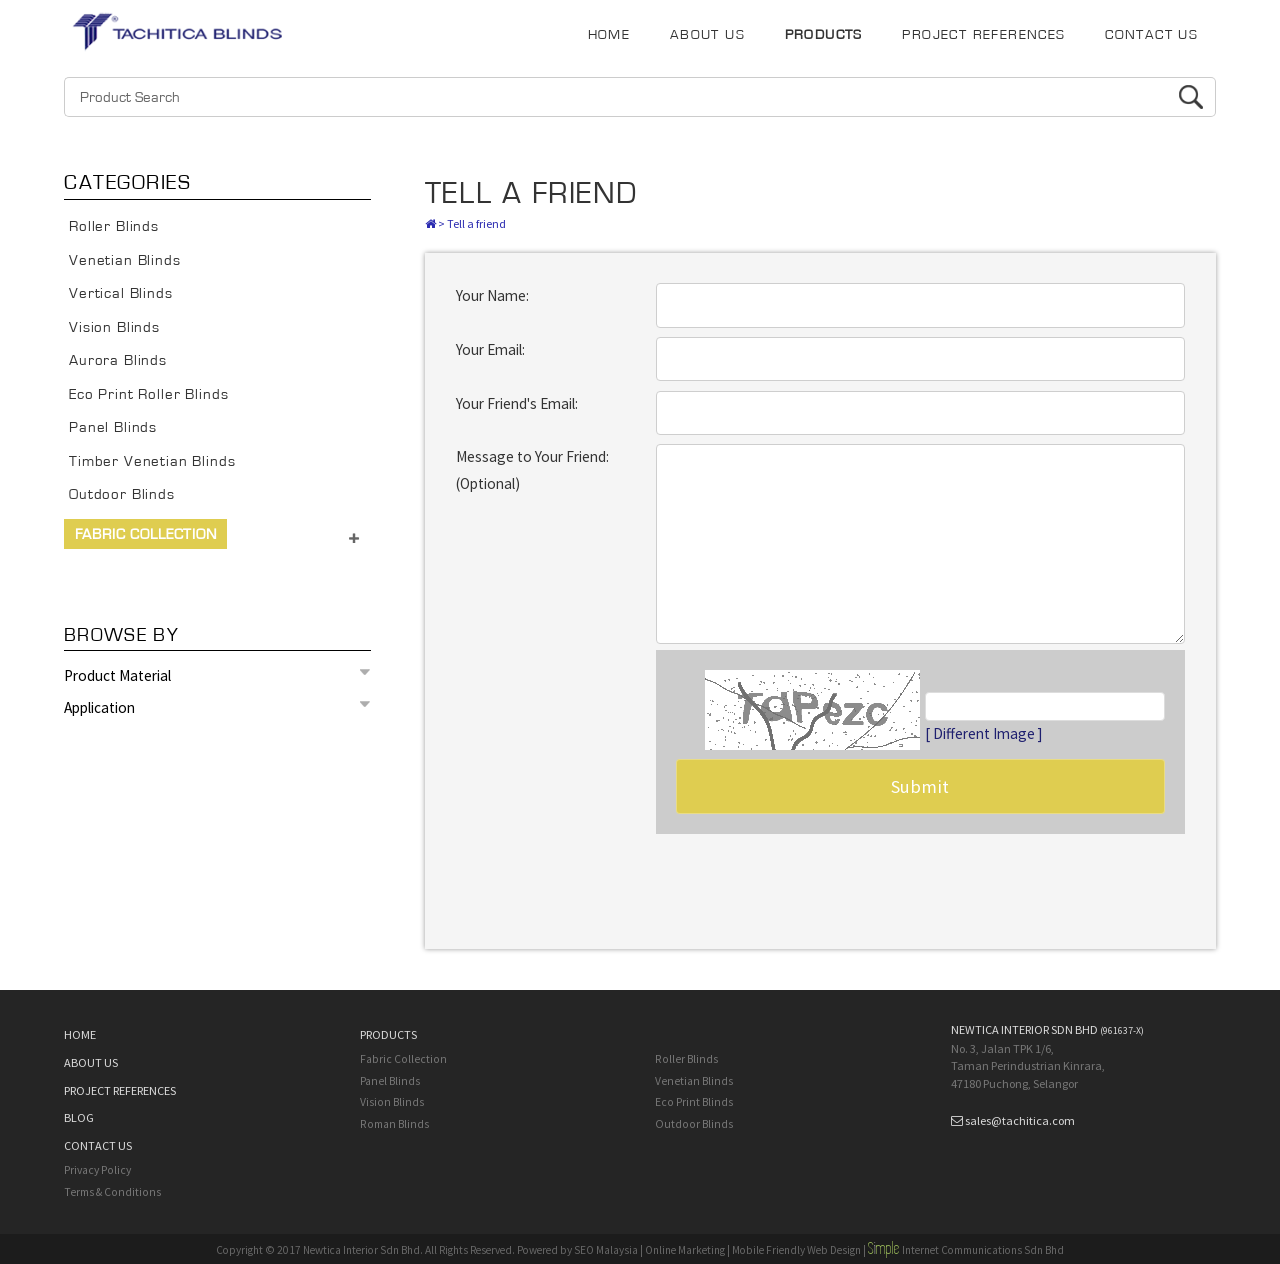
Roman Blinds (394, 1124)
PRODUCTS (824, 35)
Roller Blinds (114, 226)
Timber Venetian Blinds (152, 461)
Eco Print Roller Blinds (148, 394)
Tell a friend (476, 223)
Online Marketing (685, 1250)
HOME (609, 35)
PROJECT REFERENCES (983, 35)
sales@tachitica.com (1020, 1120)
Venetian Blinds (125, 260)
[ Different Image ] (984, 733)
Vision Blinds (114, 327)
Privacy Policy (97, 1170)
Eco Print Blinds (694, 1102)
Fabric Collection (146, 534)
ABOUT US (707, 35)
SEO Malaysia (606, 1250)
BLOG (79, 1117)
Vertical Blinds (121, 293)
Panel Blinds (113, 427)
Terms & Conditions (112, 1192)
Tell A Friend (531, 193)
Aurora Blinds (118, 360)
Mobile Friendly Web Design (796, 1250)
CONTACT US (1151, 35)
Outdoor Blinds (122, 494)
